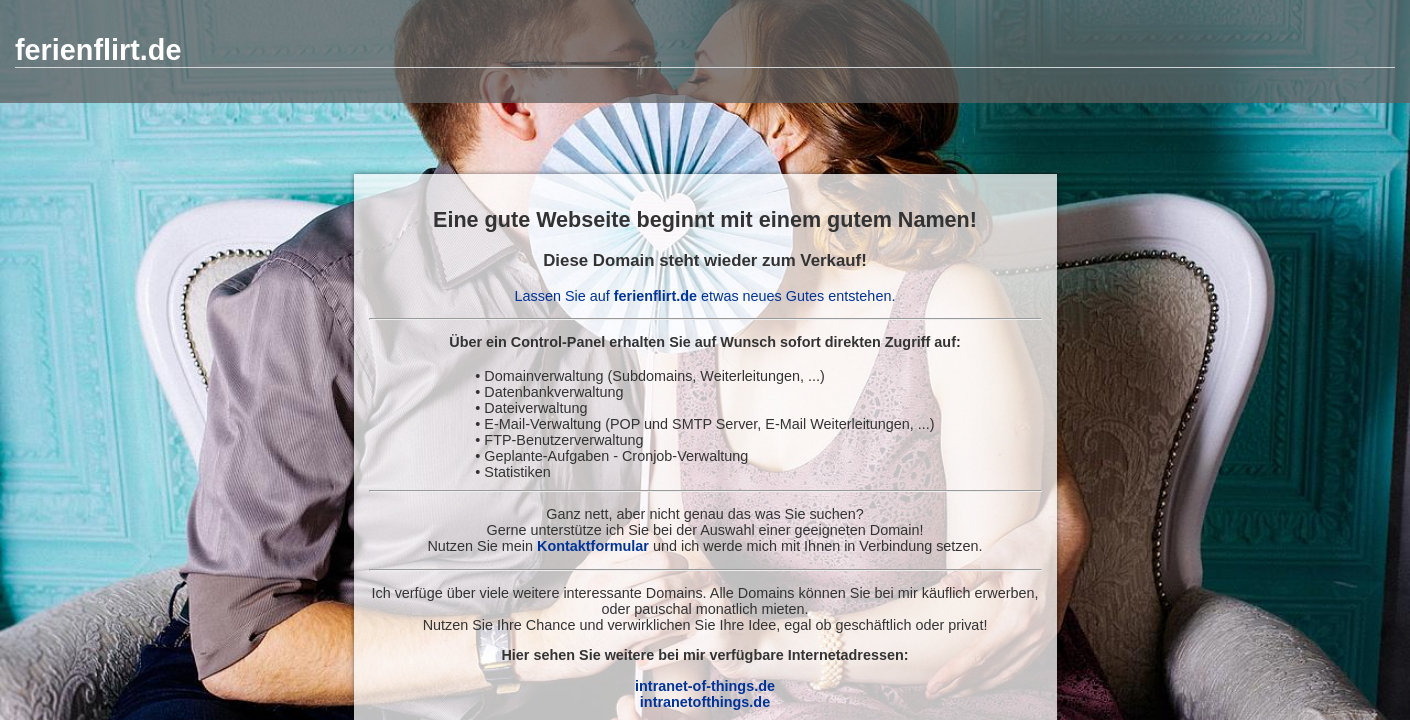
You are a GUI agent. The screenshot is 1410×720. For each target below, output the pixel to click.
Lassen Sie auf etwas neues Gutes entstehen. (705, 296)
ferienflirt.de (98, 50)
